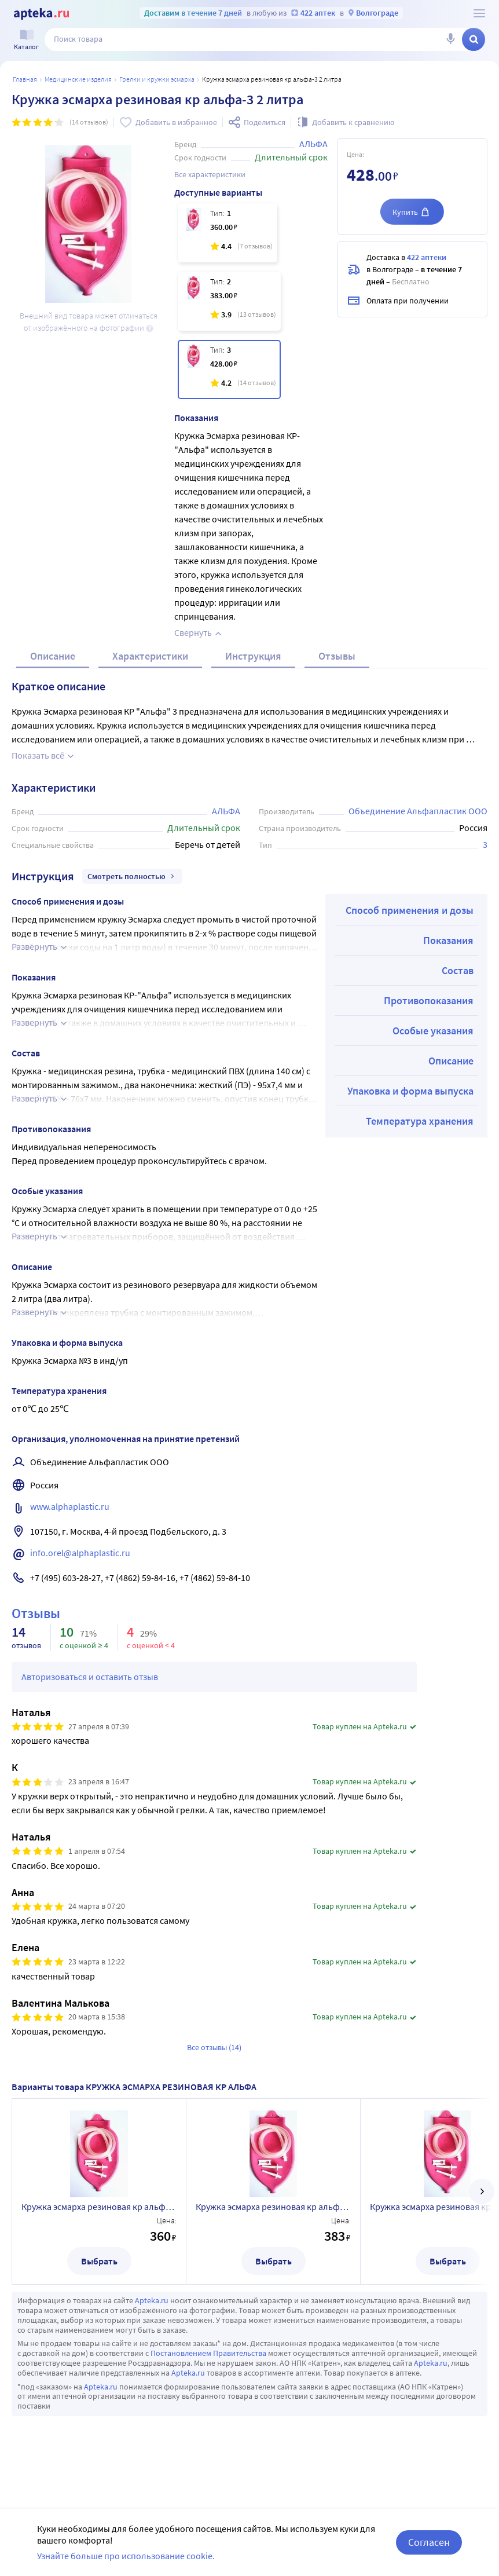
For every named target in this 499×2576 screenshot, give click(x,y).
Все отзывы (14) (214, 2047)
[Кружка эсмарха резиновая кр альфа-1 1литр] (227, 232)
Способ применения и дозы (410, 910)
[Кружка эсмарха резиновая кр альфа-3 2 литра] (229, 369)
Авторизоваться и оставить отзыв (89, 1676)
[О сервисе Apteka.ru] (479, 13)
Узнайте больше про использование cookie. (126, 2556)
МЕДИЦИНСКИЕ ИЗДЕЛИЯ (78, 79)
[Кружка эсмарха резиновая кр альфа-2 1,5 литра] (229, 301)
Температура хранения (420, 1121)
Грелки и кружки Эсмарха (157, 79)
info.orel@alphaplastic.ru (80, 1552)
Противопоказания (429, 1000)
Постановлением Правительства (208, 2353)
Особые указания (433, 1030)
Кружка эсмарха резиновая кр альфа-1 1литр (99, 2206)
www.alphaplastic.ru (69, 1506)
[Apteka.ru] (41, 14)
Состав (458, 970)
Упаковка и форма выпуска (410, 1090)
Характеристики (150, 656)
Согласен (429, 2542)
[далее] (481, 2191)
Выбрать (99, 2261)
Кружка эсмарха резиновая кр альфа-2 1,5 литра (273, 2206)
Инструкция (253, 656)
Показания (448, 940)
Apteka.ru (151, 2300)
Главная (25, 79)
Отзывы (336, 656)
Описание (52, 656)
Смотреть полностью (132, 876)
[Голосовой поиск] (450, 39)
